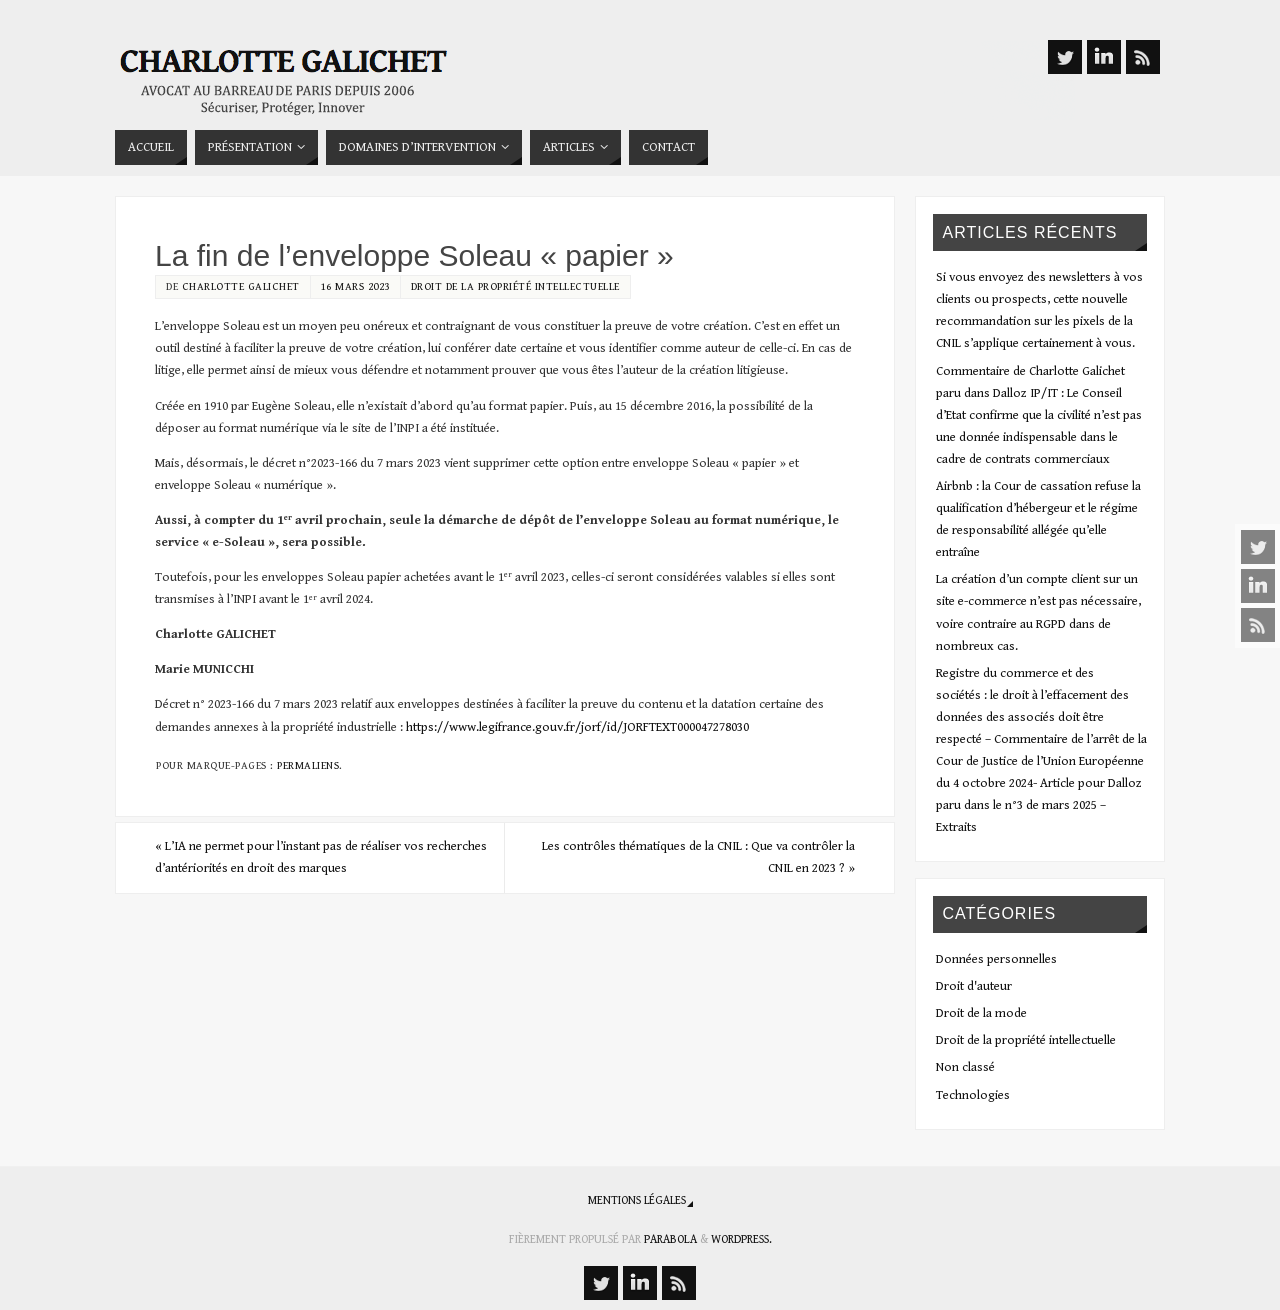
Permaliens (308, 765)
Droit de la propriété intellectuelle (515, 286)
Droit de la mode (981, 1013)
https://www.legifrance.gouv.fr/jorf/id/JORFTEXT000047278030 (577, 727)
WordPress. (741, 1239)
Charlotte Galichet (241, 286)
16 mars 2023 (355, 286)
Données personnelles (996, 959)
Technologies (973, 1095)
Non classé (965, 1067)
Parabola (670, 1239)
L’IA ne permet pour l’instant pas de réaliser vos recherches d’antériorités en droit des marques (321, 857)
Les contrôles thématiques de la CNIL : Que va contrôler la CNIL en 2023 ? (698, 857)
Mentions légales (637, 1200)
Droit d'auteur (974, 986)
